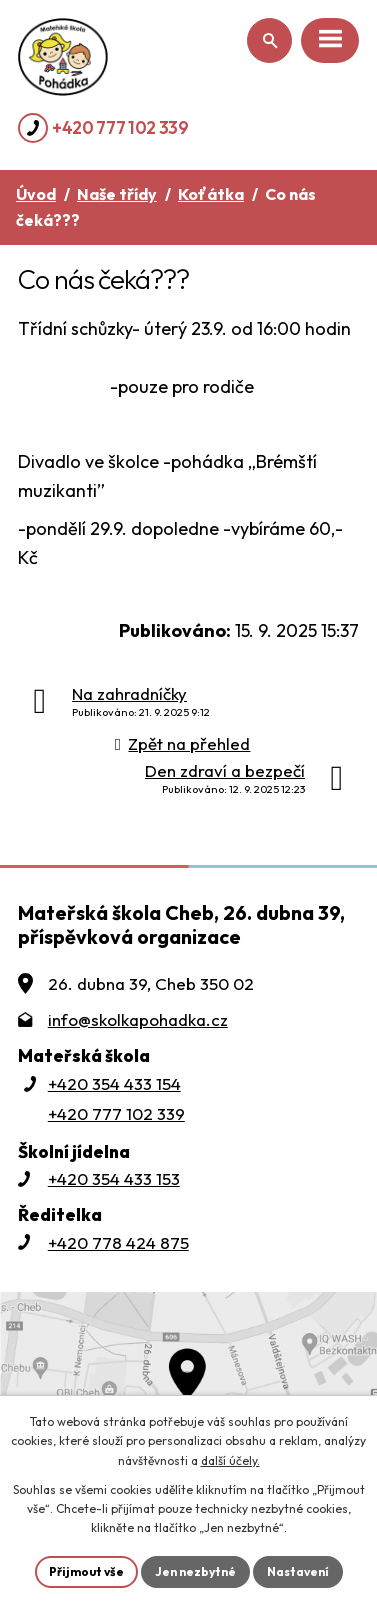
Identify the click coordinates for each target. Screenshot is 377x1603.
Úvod (36, 194)
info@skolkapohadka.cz (138, 1019)
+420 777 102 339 (120, 127)
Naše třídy (117, 194)
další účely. (230, 1460)
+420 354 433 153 (114, 1178)
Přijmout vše (86, 1571)
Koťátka (211, 194)
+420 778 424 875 (118, 1242)
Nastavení (298, 1571)
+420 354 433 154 (114, 1083)
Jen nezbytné (195, 1571)
